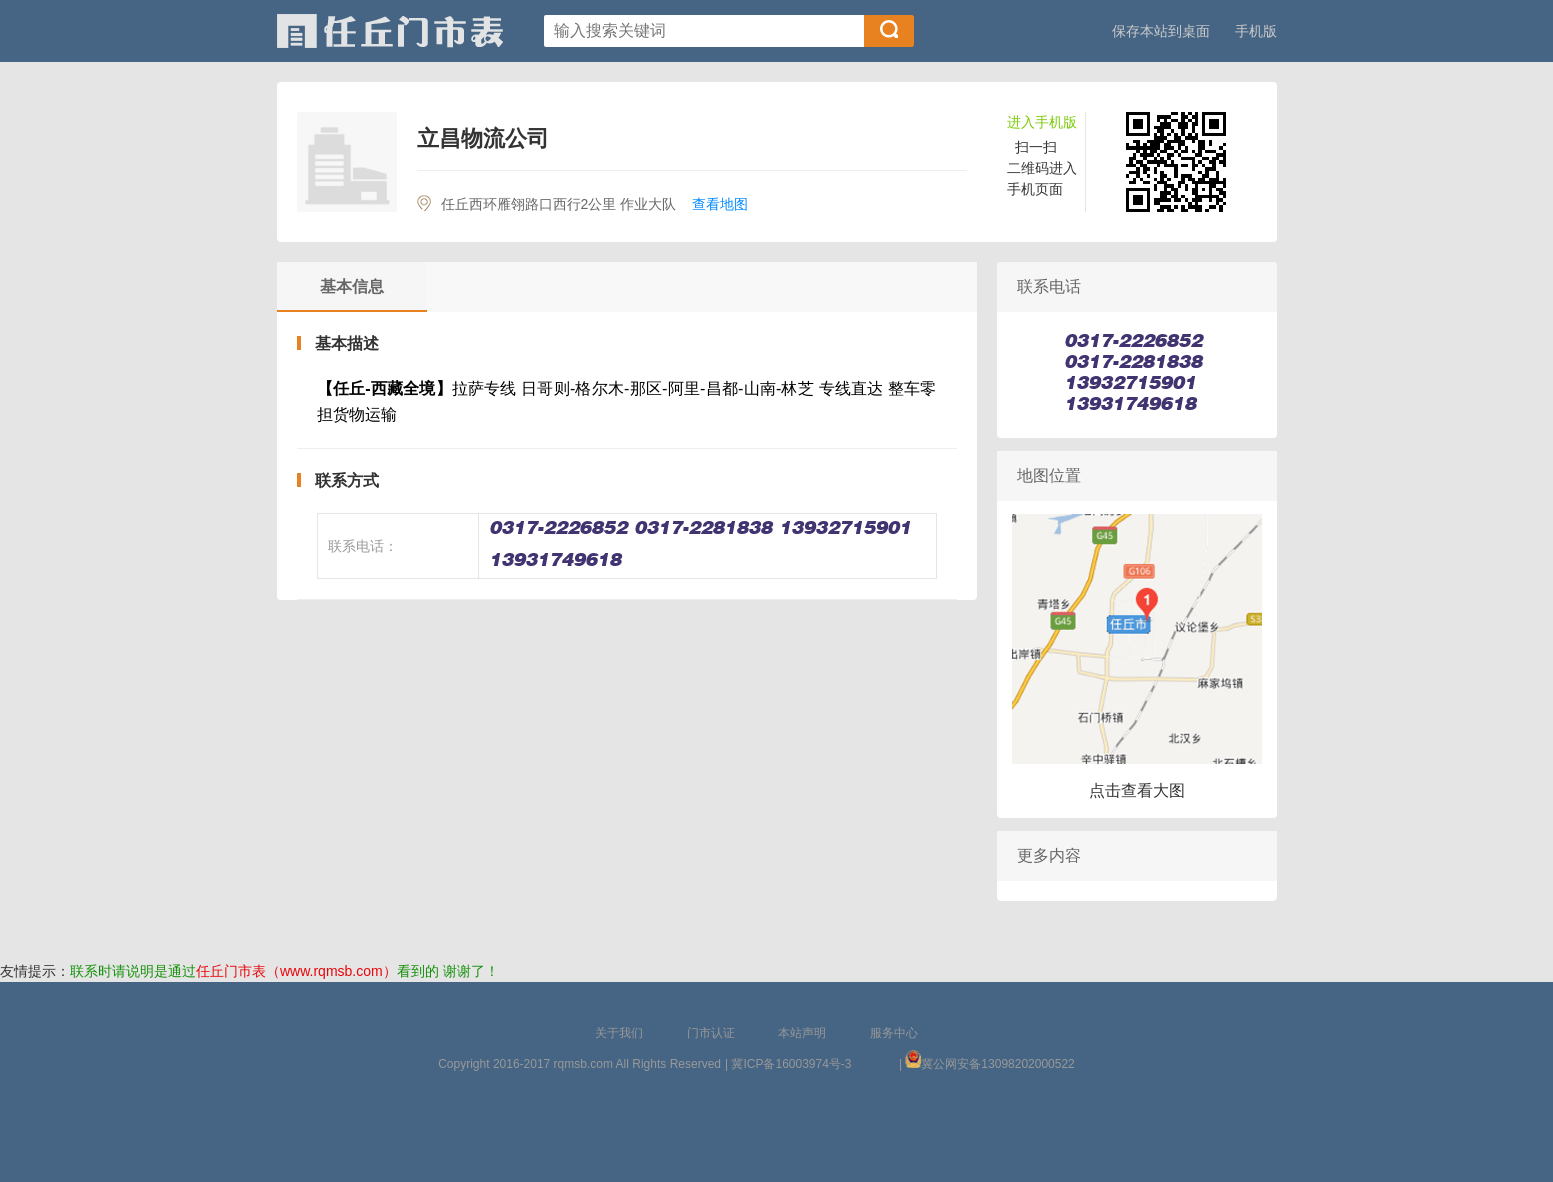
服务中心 (894, 1033)
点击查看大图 (1137, 790)
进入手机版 (1042, 122)
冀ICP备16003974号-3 (791, 1064)
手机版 (1256, 31)
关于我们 (619, 1033)
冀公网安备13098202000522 (997, 1064)
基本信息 (352, 286)
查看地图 (720, 204)
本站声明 (802, 1033)
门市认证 (711, 1033)
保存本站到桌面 (1161, 31)
